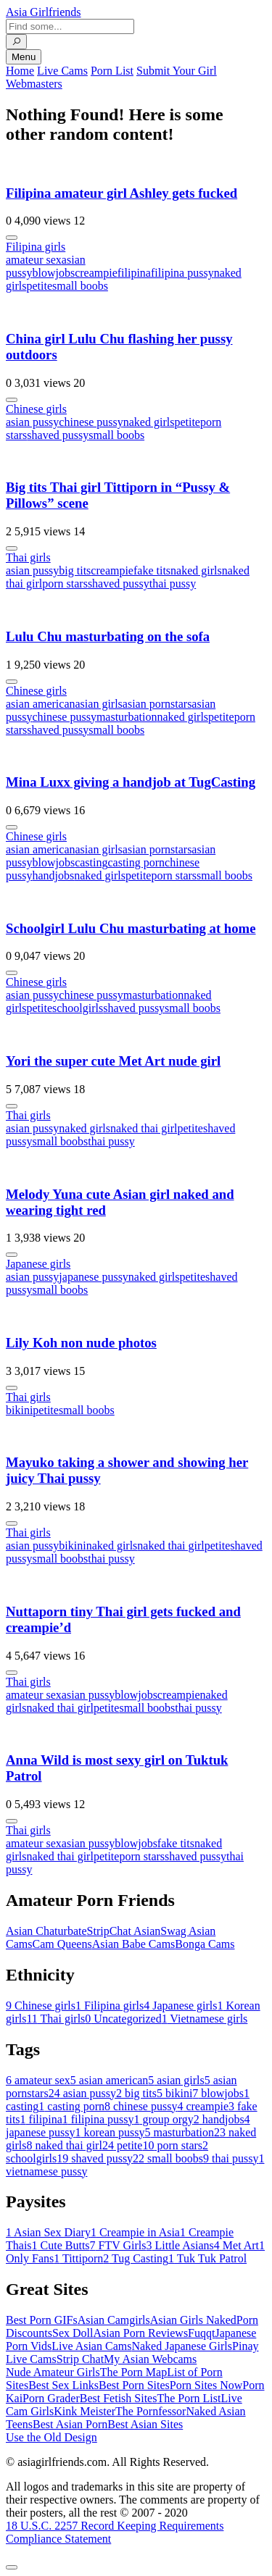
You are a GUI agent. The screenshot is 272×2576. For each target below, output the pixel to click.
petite (39, 286)
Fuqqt (201, 2333)
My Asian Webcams (150, 2359)
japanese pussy (93, 1277)
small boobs (80, 286)
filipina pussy (182, 273)
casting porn (136, 862)
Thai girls (28, 557)
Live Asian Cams (91, 2346)
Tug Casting (135, 2258)
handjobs (53, 875)
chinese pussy (91, 422)
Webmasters (34, 84)
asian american (40, 704)
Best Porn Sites (134, 2385)
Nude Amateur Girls (53, 2372)
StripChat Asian (124, 1931)
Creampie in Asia (135, 2232)
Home (20, 70)
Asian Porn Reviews (140, 2333)
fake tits (151, 570)
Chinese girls (36, 409)
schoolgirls (77, 1008)
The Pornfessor (150, 2411)
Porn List (112, 70)
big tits (75, 570)
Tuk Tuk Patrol (207, 2258)
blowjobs (53, 273)
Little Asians (180, 2245)
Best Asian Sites (145, 2424)
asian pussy (32, 422)
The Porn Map (133, 2372)
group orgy (163, 2119)
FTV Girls (118, 2245)
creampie (96, 273)
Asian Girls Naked (193, 2320)
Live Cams (62, 70)
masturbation (126, 717)
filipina (134, 273)
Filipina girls (35, 247)
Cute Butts (61, 2245)
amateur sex (34, 260)
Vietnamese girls (205, 2018)
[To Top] (11, 2567)
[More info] (11, 237)
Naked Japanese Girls (181, 2346)
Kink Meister (84, 2411)
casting (91, 862)
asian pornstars (157, 704)
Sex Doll (72, 2333)
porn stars (65, 583)
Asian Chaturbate (46, 1931)
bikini (19, 1410)
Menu (24, 56)
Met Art (236, 2245)
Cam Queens (61, 1944)
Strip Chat (80, 2359)
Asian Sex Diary (48, 2232)
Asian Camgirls (114, 2320)
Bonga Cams (204, 1944)
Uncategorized (123, 2018)
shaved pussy (57, 435)
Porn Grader (51, 2398)
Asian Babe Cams (134, 1944)
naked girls (149, 422)
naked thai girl (143, 1128)
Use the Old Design (51, 2437)
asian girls (99, 704)
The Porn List (189, 2398)
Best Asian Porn (70, 2424)
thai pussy (172, 583)
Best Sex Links (63, 2385)
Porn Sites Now (206, 2385)
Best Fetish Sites (118, 2398)
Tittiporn (78, 2258)
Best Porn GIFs (42, 2320)
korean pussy (110, 2132)
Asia (43, 12)
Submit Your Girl (176, 70)
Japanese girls (38, 1264)
